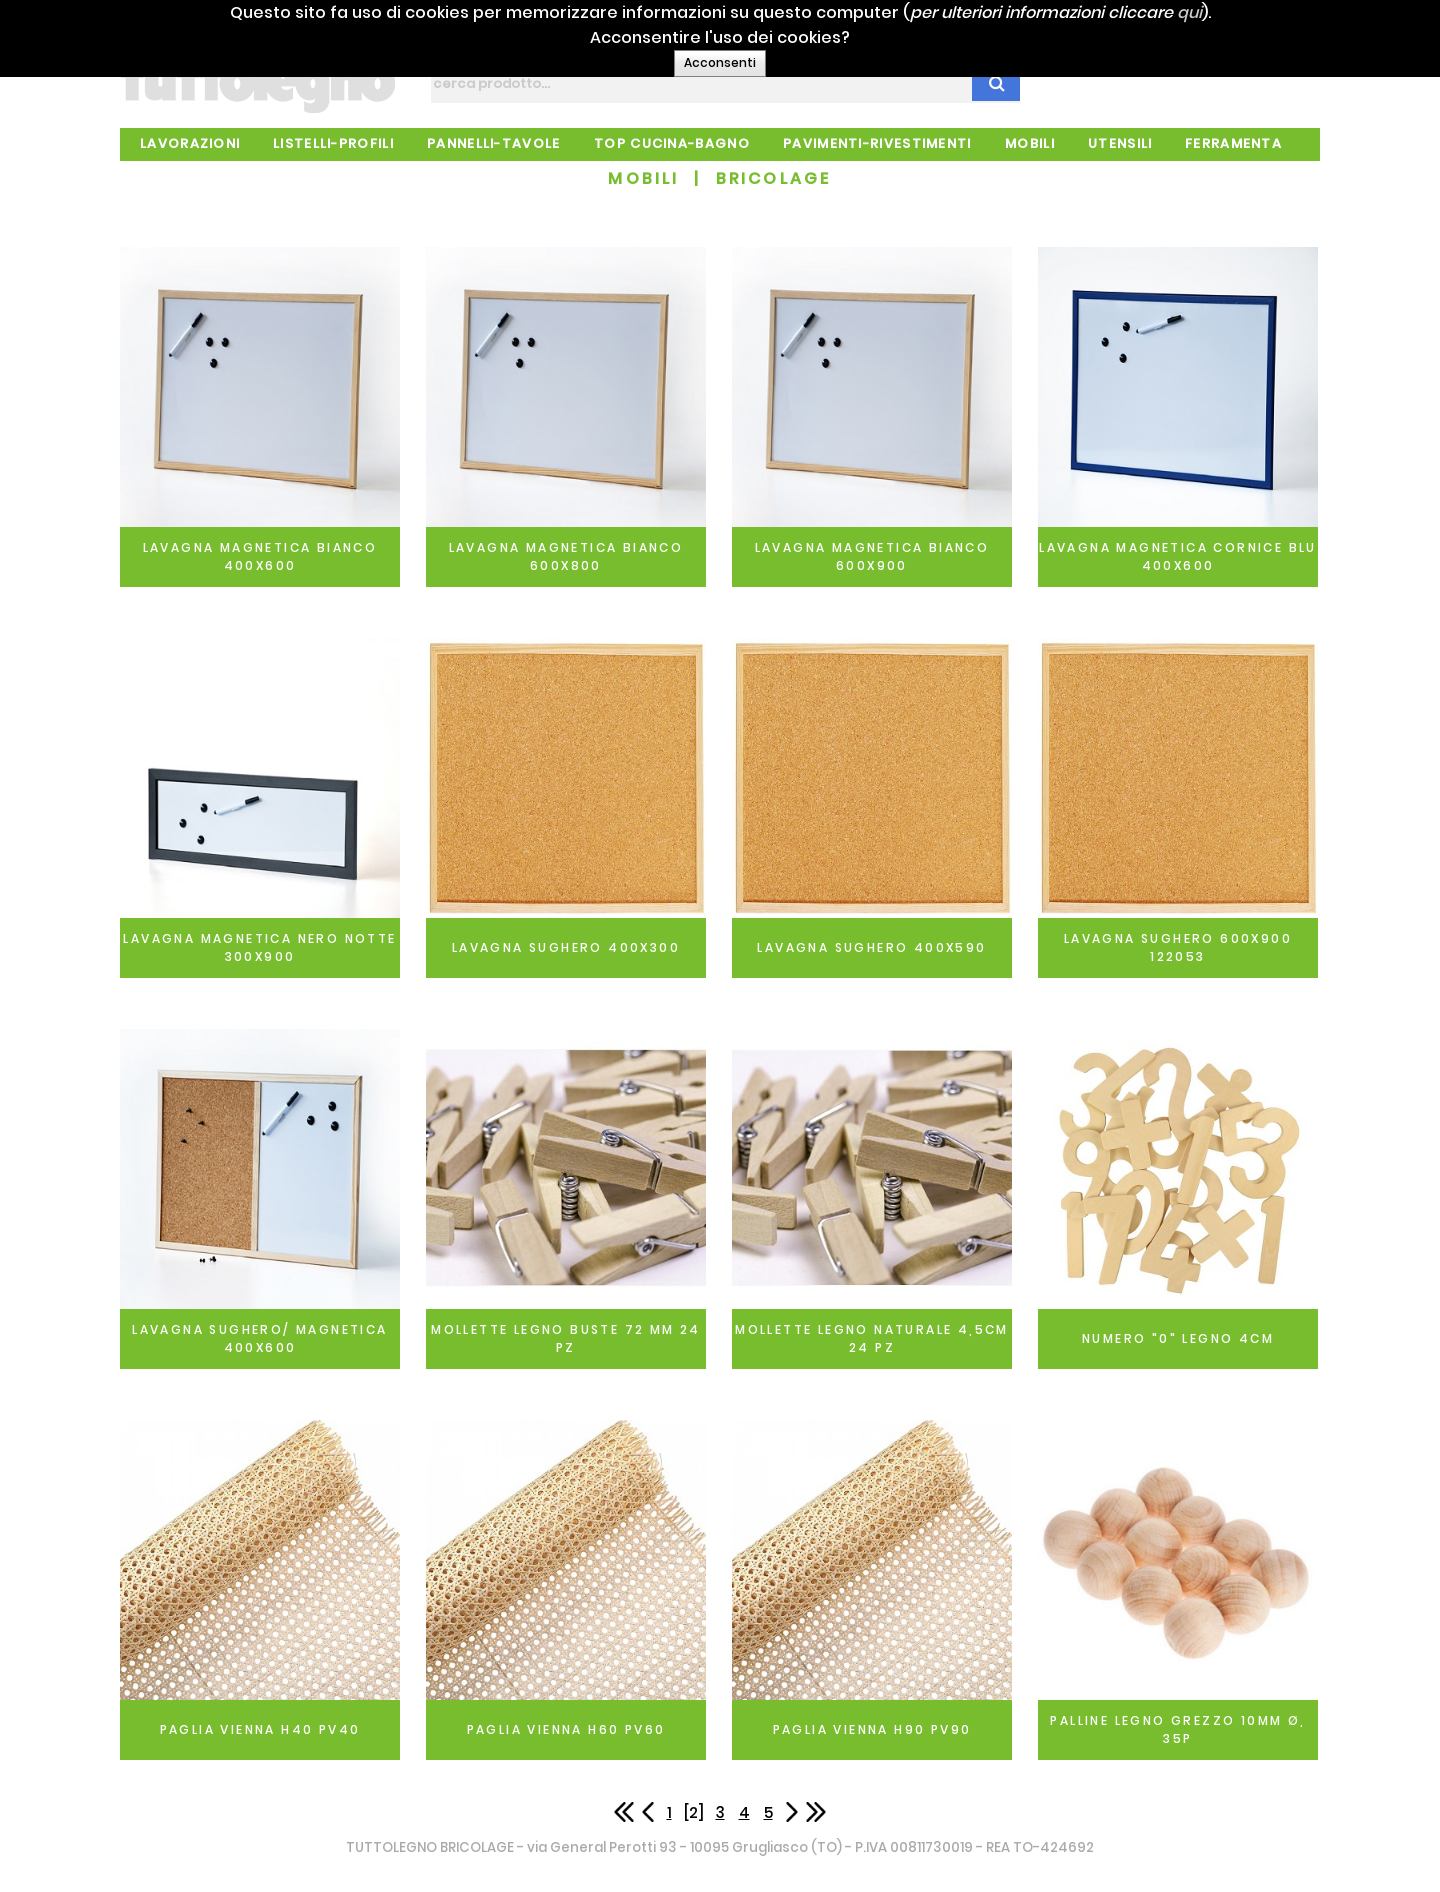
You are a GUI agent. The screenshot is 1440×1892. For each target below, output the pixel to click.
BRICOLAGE (774, 178)
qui (1259, 12)
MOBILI (643, 178)
